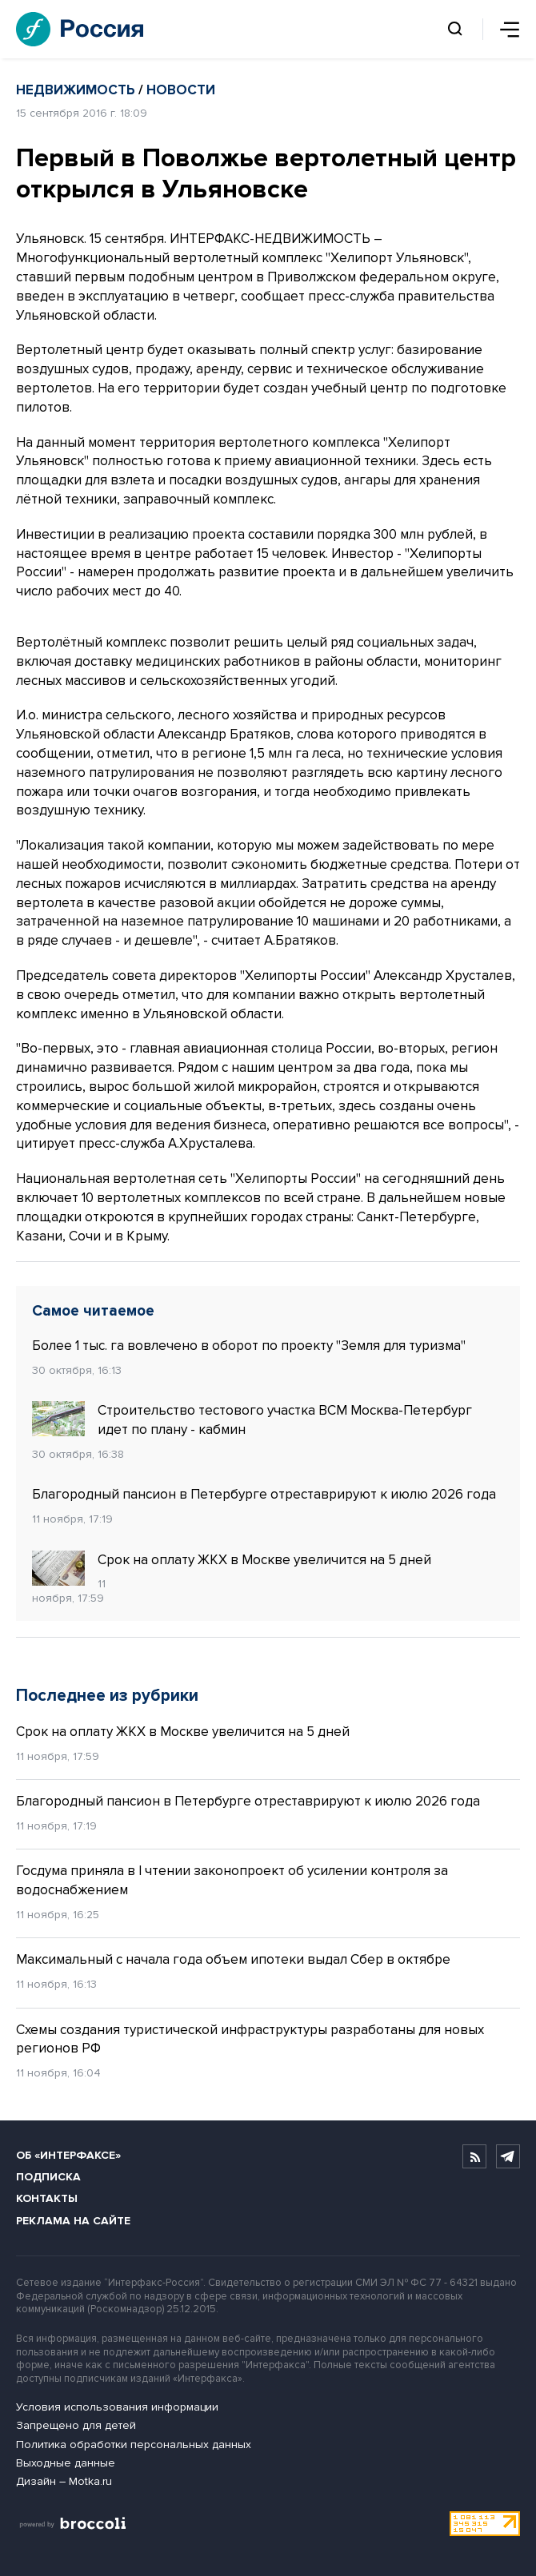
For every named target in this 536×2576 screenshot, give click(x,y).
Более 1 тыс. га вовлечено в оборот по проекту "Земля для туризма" (249, 1345)
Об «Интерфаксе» (68, 2155)
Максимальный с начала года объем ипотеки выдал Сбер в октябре (233, 1959)
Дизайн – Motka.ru (64, 2481)
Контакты (47, 2198)
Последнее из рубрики (107, 1696)
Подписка (48, 2177)
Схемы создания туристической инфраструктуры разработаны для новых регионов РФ (250, 2039)
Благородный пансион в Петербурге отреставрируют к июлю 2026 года (264, 1494)
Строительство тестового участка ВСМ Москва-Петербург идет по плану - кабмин (252, 1419)
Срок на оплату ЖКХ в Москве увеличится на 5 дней (231, 1560)
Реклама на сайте (73, 2221)
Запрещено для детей (76, 2425)
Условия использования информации (117, 2407)
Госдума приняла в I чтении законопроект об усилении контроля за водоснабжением (232, 1880)
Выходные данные (65, 2463)
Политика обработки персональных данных (133, 2444)
